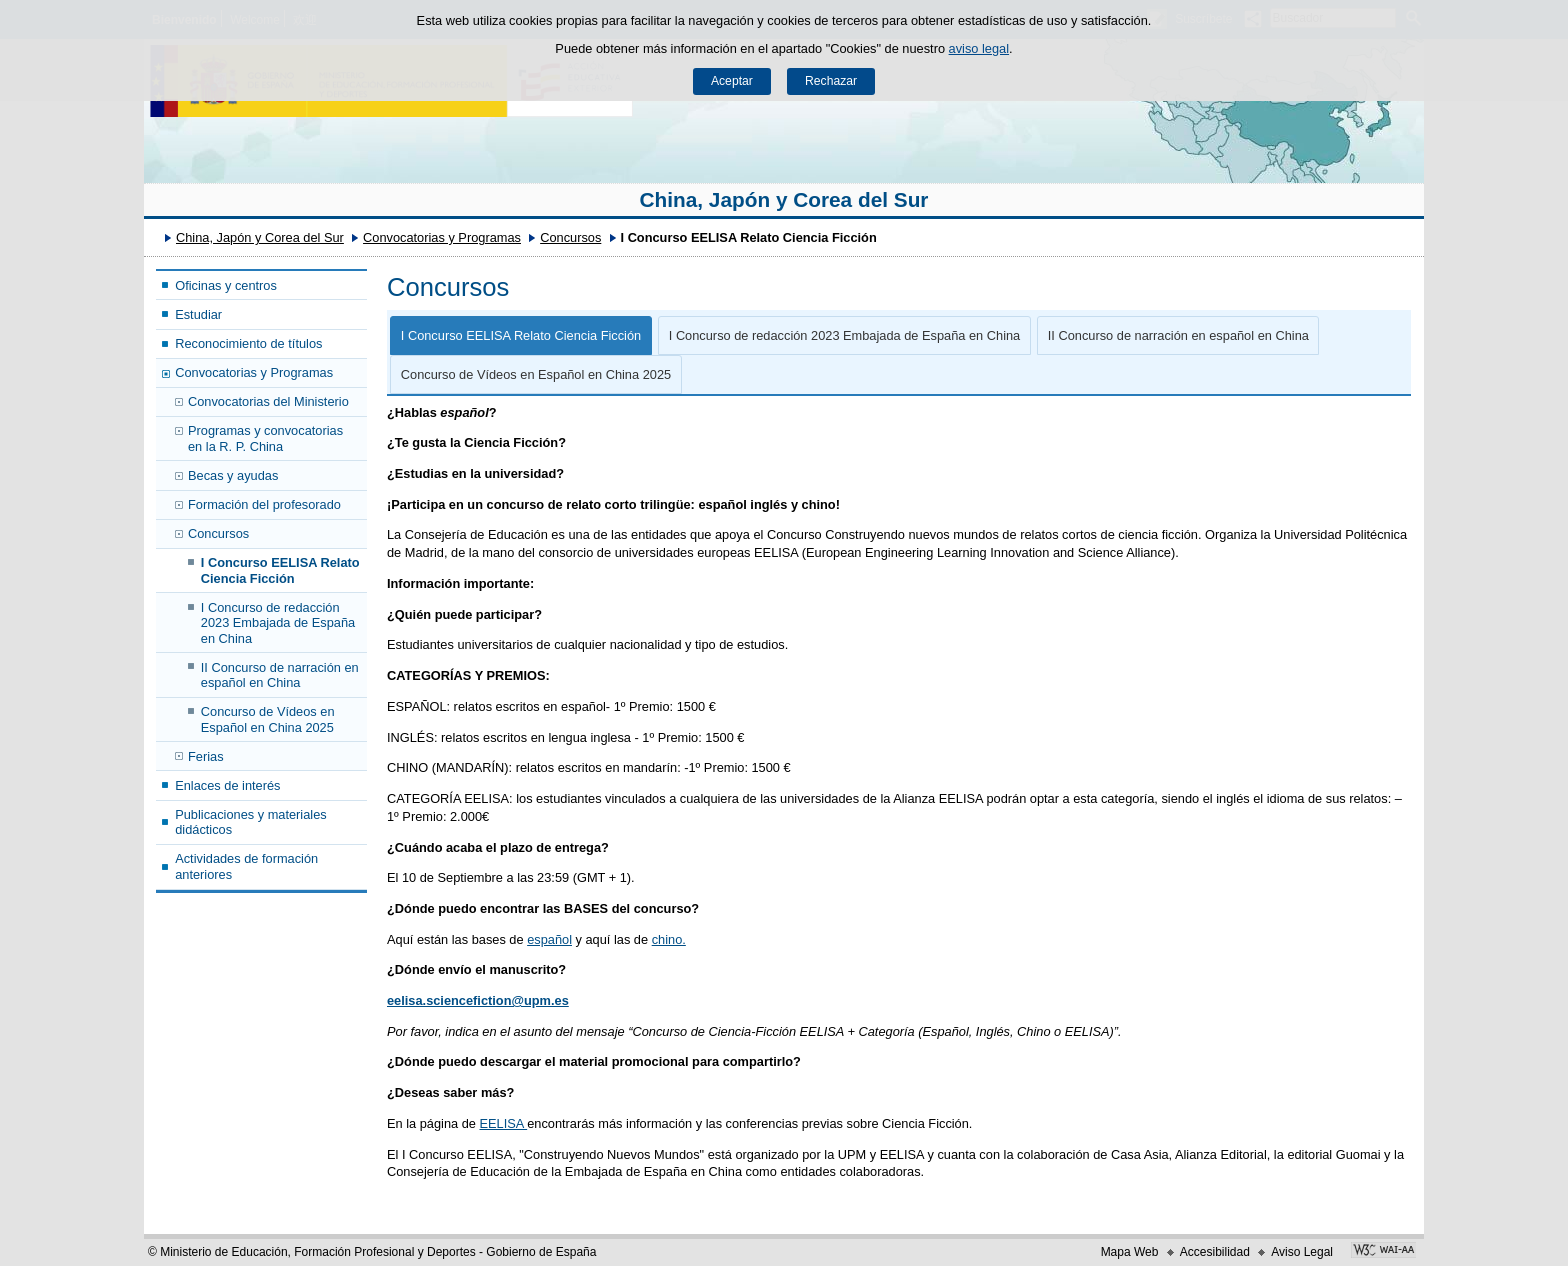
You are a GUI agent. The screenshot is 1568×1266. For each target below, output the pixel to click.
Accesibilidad (1215, 1252)
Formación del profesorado (264, 504)
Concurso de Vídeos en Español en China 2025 (268, 719)
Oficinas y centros (226, 285)
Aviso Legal (1302, 1252)
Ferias (206, 756)
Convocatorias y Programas (442, 237)
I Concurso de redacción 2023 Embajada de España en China (278, 623)
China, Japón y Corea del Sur (784, 199)
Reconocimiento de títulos (248, 343)
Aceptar (732, 81)
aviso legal (979, 48)
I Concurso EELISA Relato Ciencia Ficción (280, 570)
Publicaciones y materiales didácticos (251, 822)
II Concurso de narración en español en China (280, 675)
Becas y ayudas (233, 475)
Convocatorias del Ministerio (268, 401)
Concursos (570, 237)
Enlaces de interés (227, 785)
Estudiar (198, 314)
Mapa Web (1130, 1252)
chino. (669, 939)
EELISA (504, 1123)
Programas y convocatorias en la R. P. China (265, 438)
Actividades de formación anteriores (246, 866)
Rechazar (831, 81)
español (549, 939)
